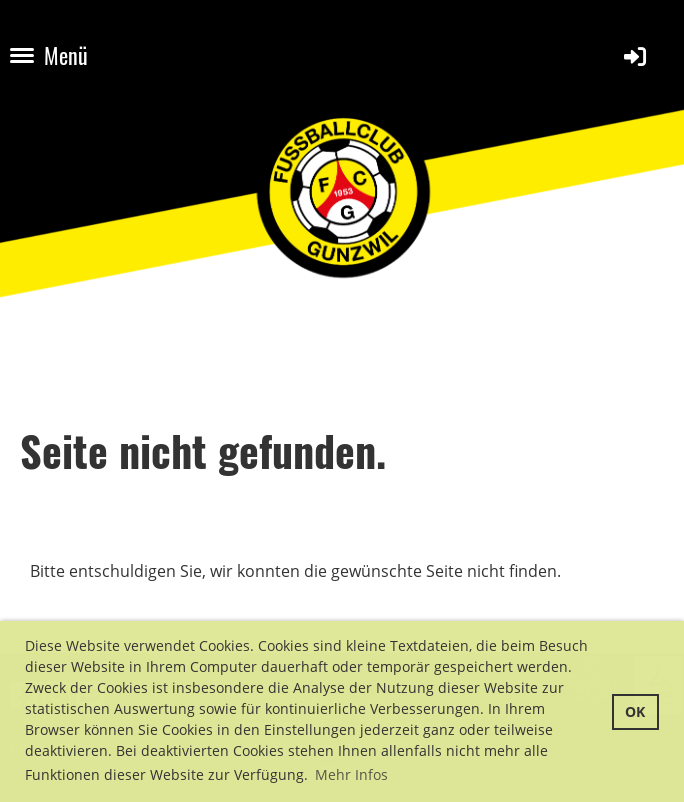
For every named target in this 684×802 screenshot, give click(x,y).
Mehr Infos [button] (351, 774)
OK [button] (635, 711)
